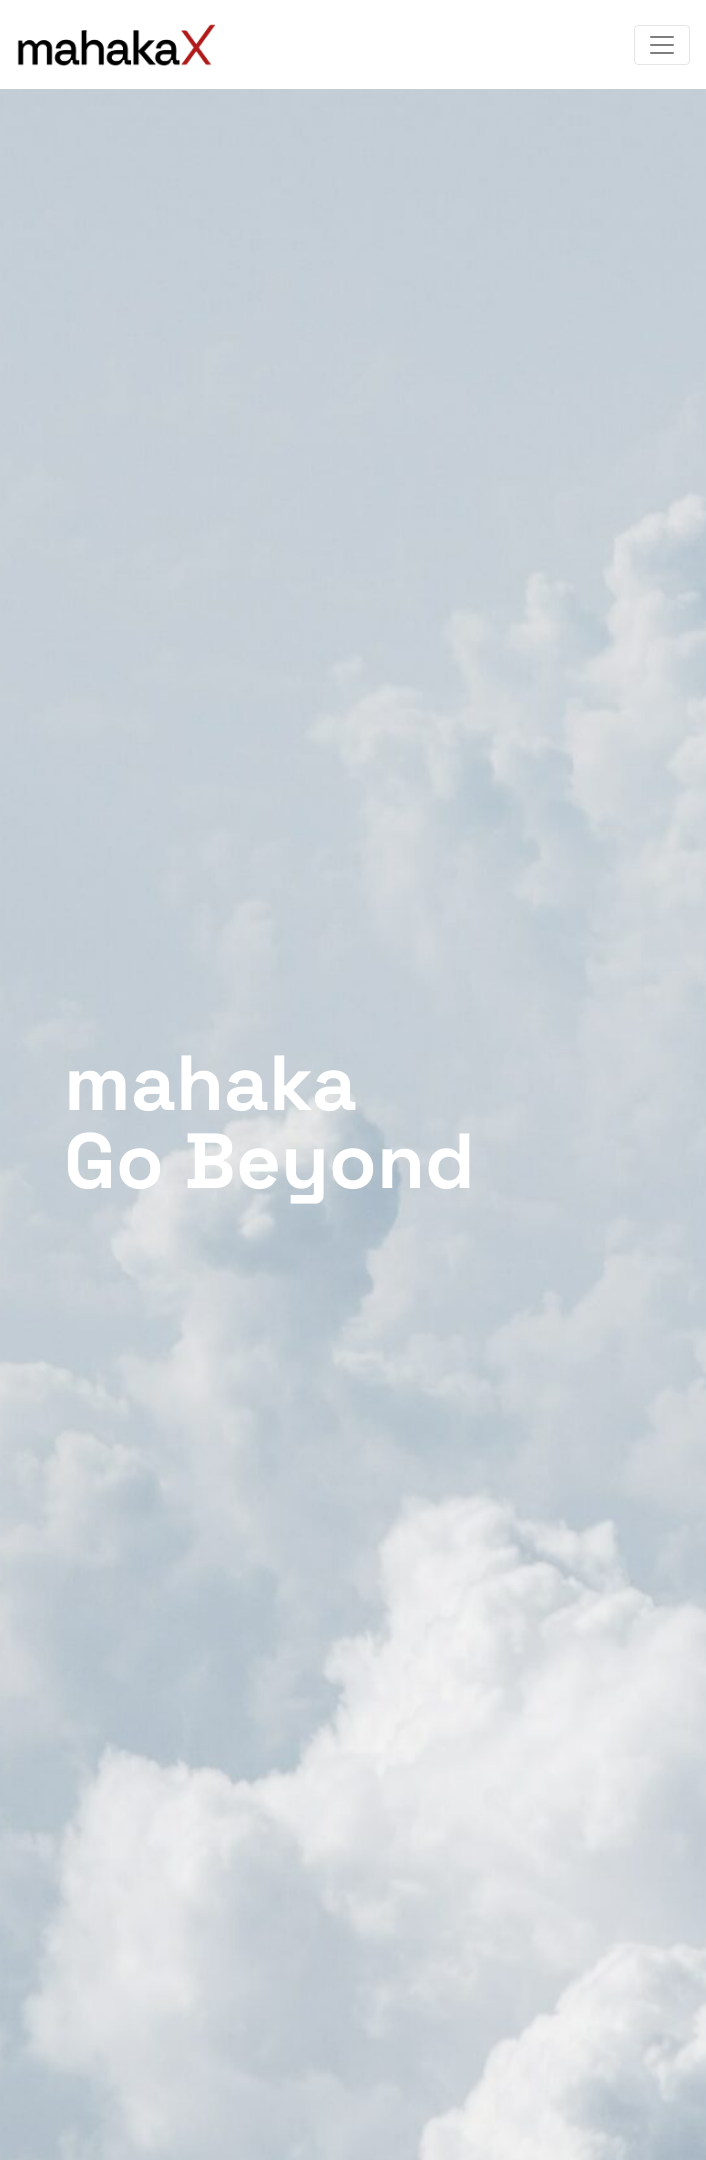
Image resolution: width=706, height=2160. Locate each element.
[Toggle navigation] (662, 45)
